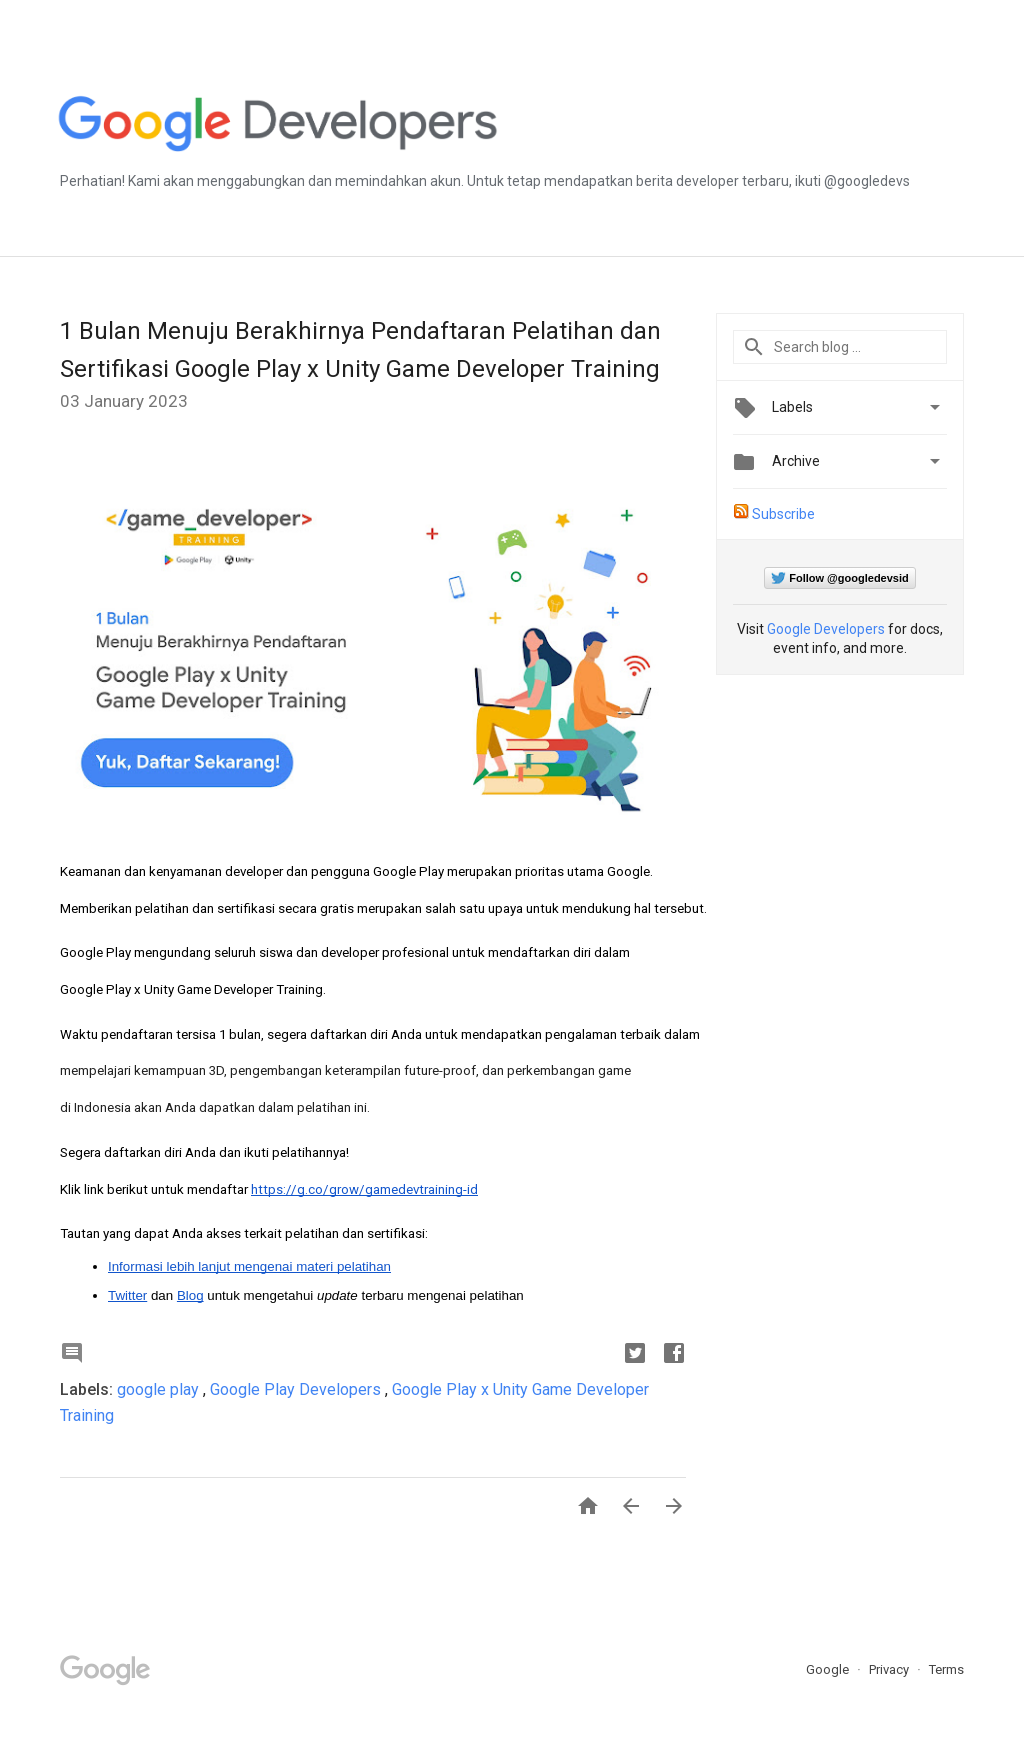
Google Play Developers (297, 1389)
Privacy (890, 1669)
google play (160, 1389)
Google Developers (826, 629)
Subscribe (783, 514)
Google (829, 1669)
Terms (946, 1669)
